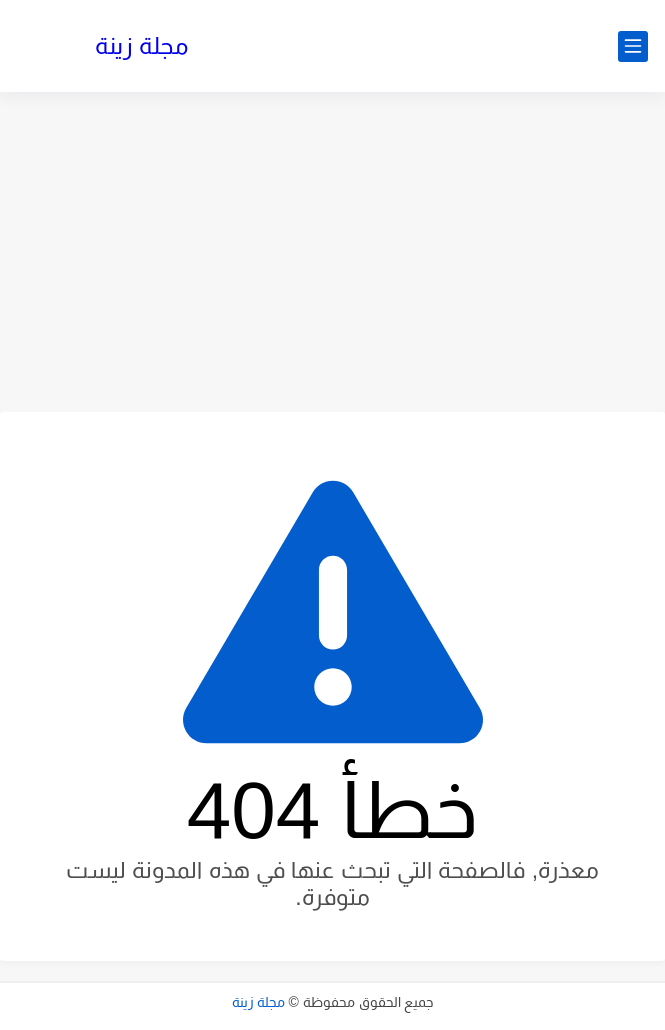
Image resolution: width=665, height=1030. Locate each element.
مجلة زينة (142, 45)
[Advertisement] (332, 252)
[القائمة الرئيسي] (633, 46)
